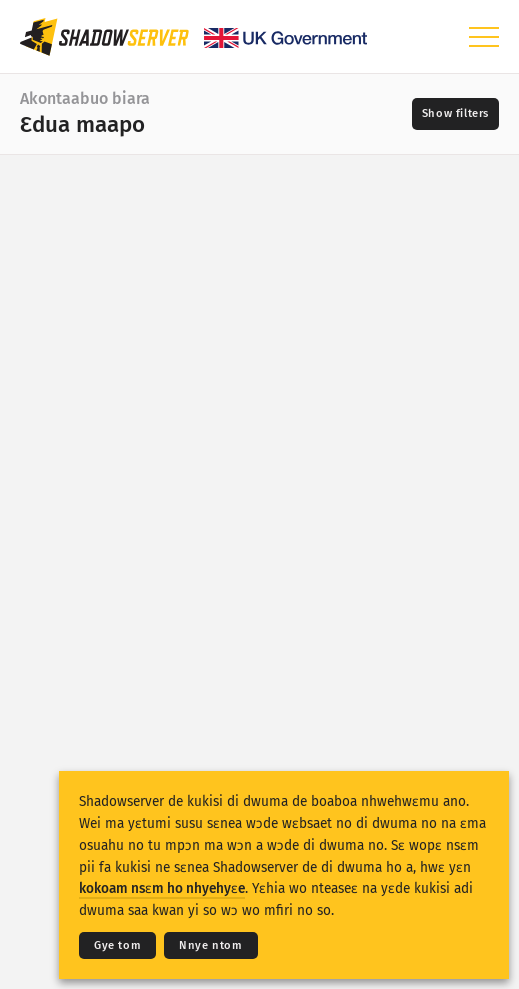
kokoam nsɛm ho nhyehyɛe (162, 888)
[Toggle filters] (455, 114)
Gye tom (117, 945)
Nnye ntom (210, 945)
